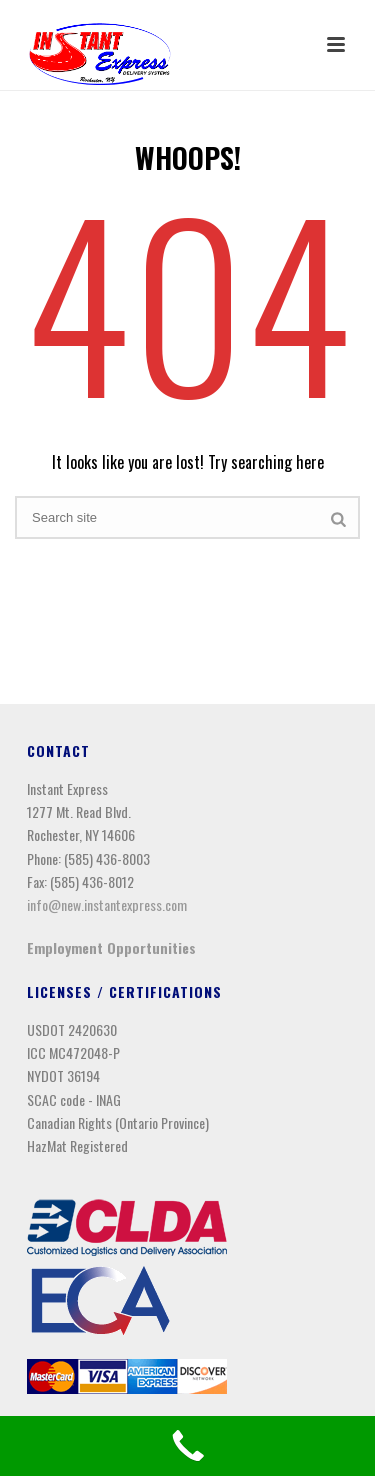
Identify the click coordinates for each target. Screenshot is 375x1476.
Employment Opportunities (111, 947)
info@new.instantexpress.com (107, 904)
